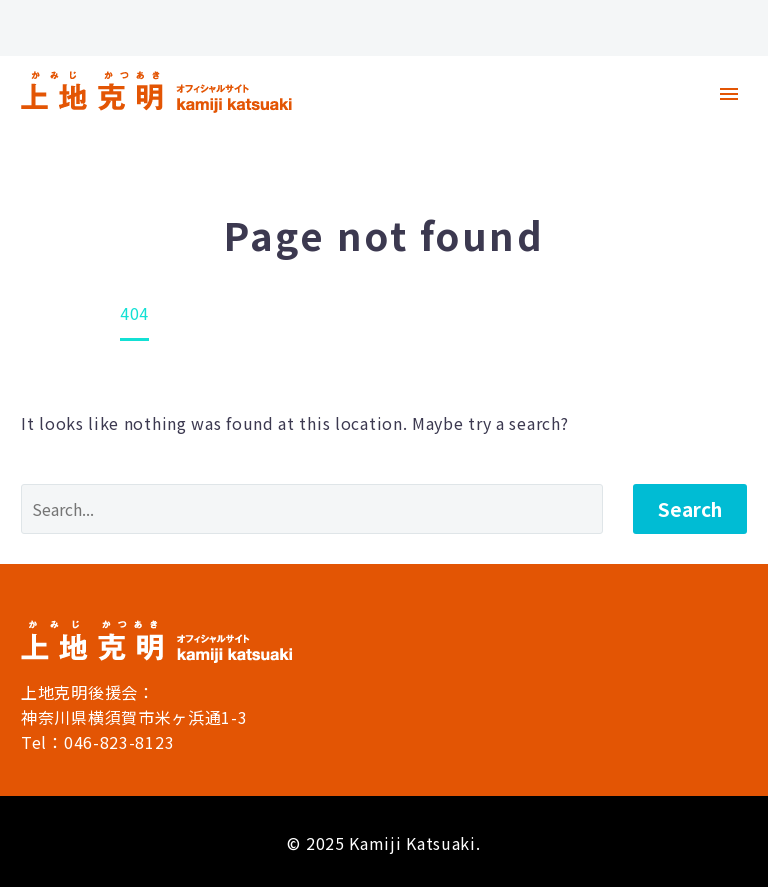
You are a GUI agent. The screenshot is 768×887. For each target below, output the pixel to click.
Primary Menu (729, 94)
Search (690, 508)
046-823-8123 (119, 742)
